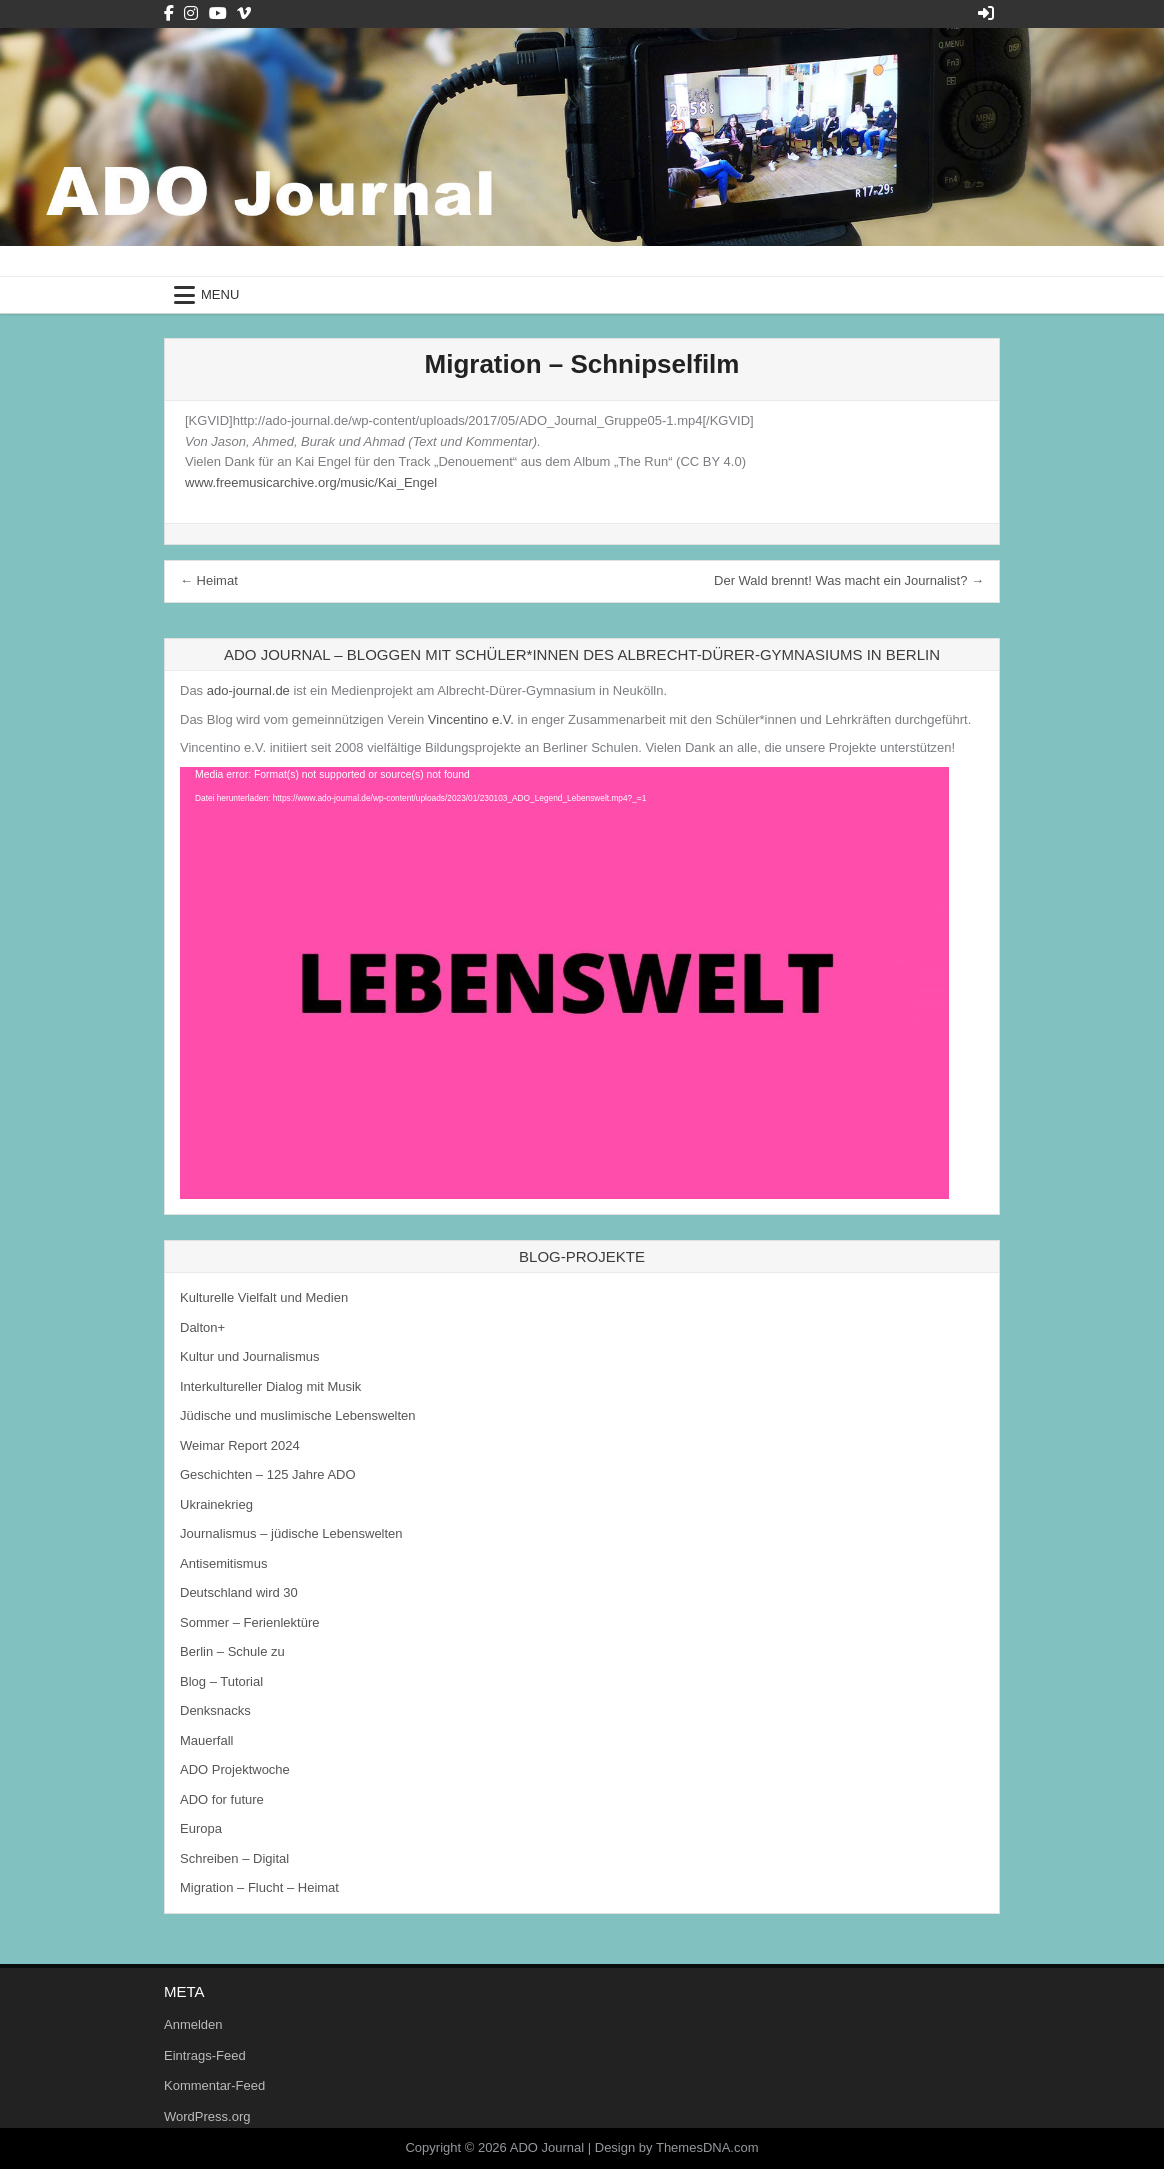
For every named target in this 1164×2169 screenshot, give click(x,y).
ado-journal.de (248, 690)
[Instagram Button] (191, 13)
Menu (220, 294)
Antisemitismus (223, 1563)
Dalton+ (202, 1327)
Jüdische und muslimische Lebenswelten (298, 1415)
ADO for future (222, 1799)
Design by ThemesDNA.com (677, 2147)
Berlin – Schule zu (232, 1651)
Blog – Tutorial (221, 1681)
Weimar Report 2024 (240, 1445)
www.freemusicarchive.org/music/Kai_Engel (311, 482)
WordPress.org (207, 2116)
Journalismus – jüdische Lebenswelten (291, 1533)
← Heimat (209, 580)
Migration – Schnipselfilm (582, 364)
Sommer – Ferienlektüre (249, 1622)
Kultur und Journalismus (249, 1356)
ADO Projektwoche (235, 1769)
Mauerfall (206, 1740)
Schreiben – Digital (234, 1858)
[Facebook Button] (169, 13)
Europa (201, 1828)
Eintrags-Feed (205, 2055)
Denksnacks (215, 1710)
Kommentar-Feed (214, 2085)
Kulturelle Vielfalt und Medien (264, 1297)
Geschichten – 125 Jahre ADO (268, 1474)
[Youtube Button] (218, 13)
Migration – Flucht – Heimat (259, 1887)
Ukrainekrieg (216, 1504)
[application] (564, 983)
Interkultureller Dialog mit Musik (270, 1386)
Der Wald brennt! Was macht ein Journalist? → (849, 580)
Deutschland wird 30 (239, 1592)
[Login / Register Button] (986, 13)
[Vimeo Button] (244, 13)
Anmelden (193, 2024)
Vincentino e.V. (471, 719)
